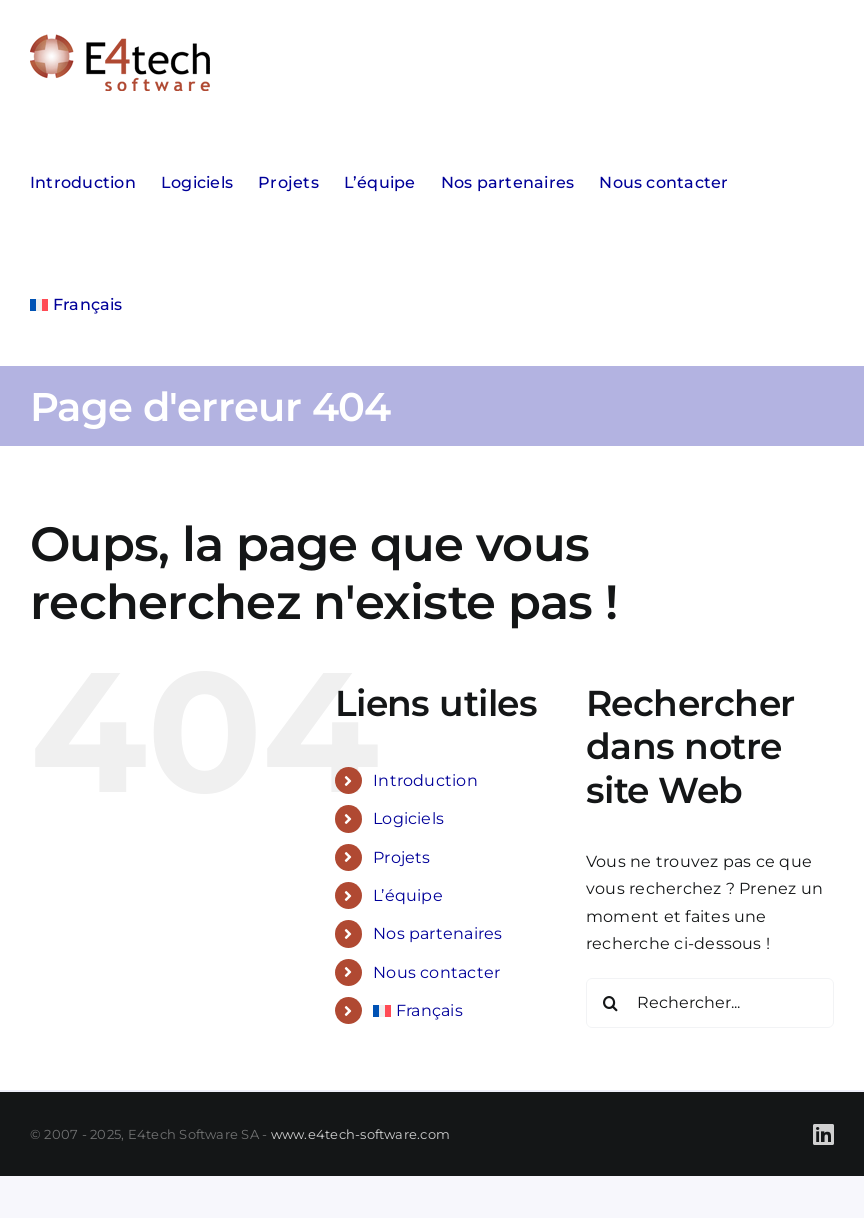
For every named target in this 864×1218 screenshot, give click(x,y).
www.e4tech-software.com (361, 1134)
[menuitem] (76, 305)
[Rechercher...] (710, 1003)
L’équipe (408, 895)
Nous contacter (436, 972)
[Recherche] (611, 1003)
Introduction (425, 780)
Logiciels (408, 818)
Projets (402, 857)
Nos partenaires (438, 933)
